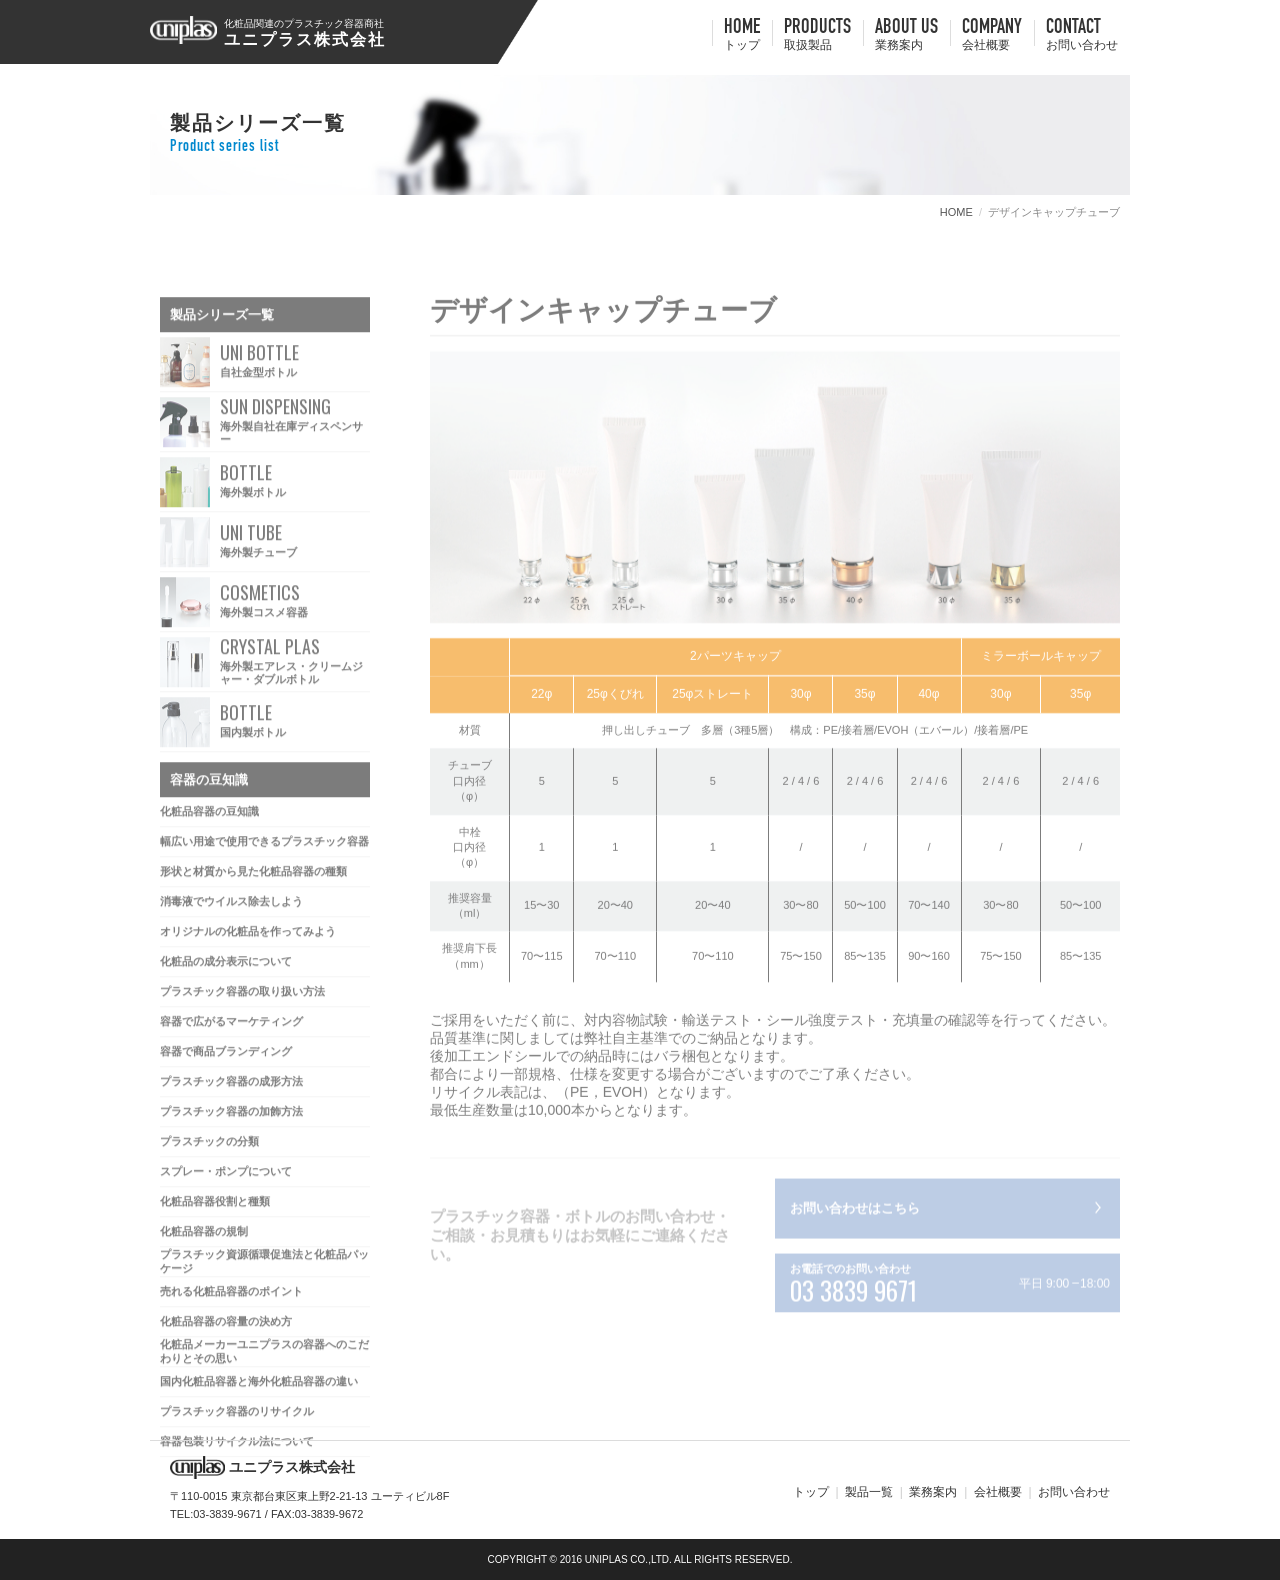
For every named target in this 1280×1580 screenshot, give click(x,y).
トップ (811, 1492)
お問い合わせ (1074, 1492)
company (992, 36)
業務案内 (933, 1492)
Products (817, 36)
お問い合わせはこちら (855, 1212)
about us (906, 36)
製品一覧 (869, 1492)
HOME (742, 36)
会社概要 (998, 1492)
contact (1082, 36)
